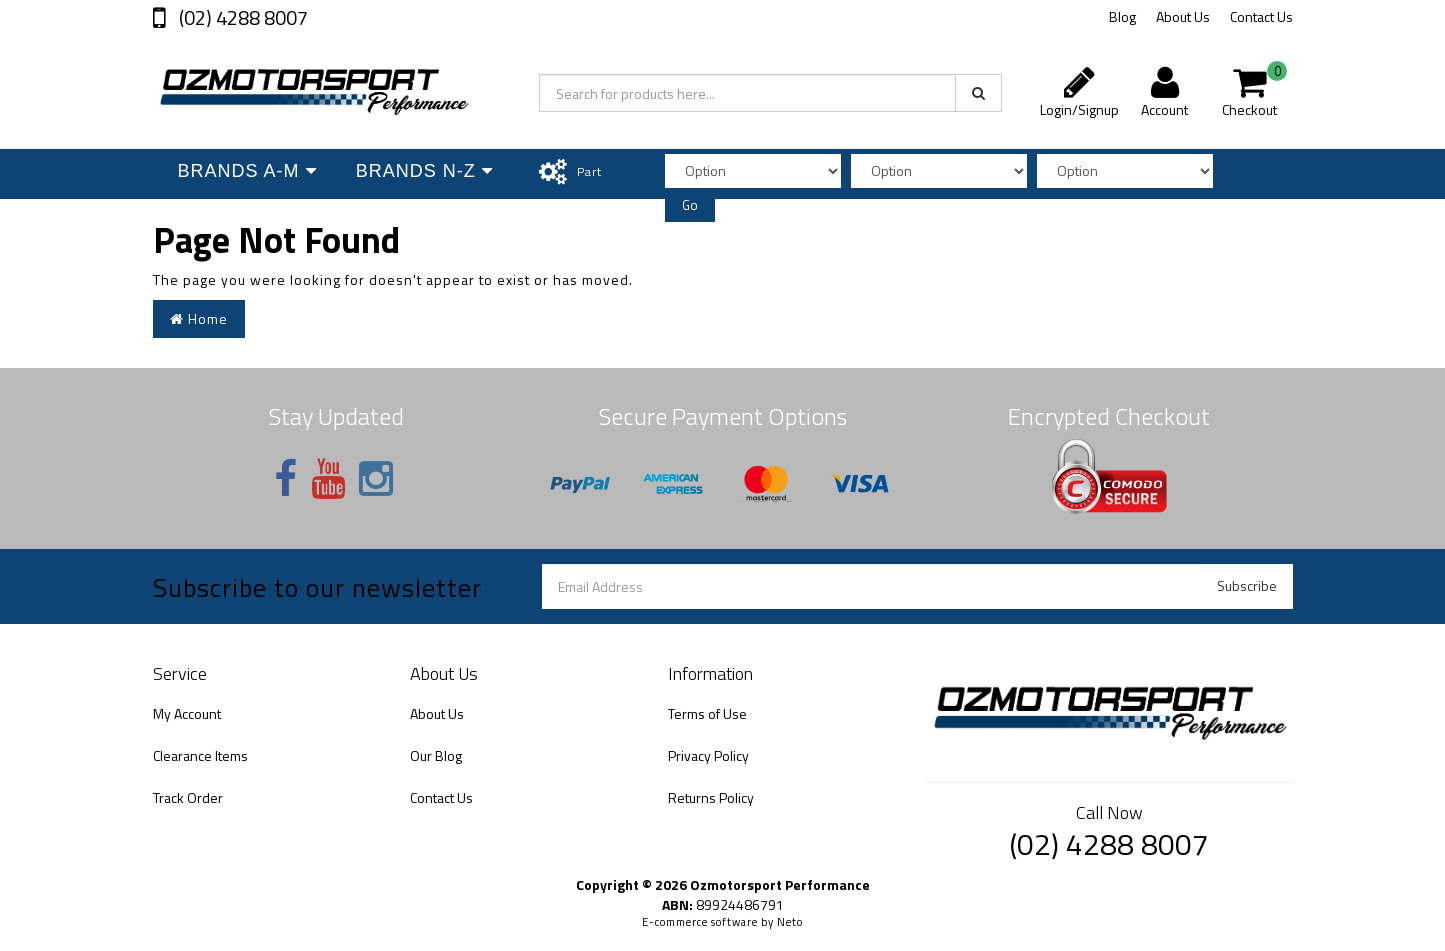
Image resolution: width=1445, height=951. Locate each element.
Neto (790, 922)
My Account (187, 713)
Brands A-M (245, 171)
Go (690, 205)
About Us (1183, 16)
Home (199, 318)
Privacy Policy (708, 755)
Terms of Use (707, 713)
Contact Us (1261, 16)
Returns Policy (711, 797)
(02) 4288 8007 (241, 17)
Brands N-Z (423, 171)
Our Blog (436, 755)
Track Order (188, 797)
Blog (1122, 16)
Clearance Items (200, 755)
